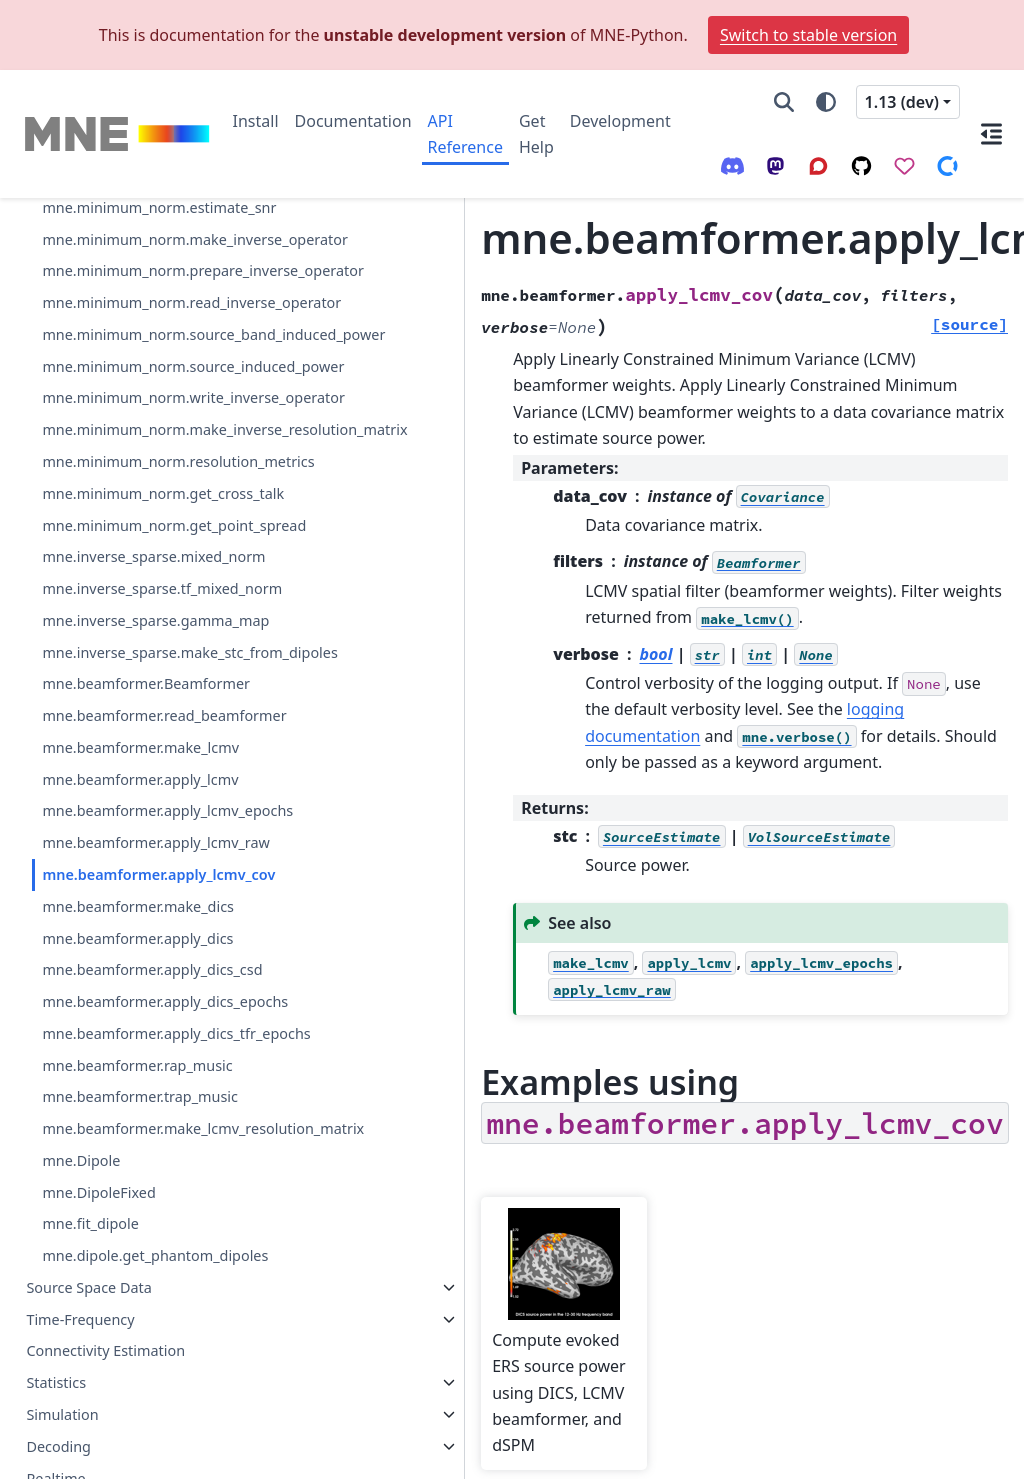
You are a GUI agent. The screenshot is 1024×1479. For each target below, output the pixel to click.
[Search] (784, 102)
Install (256, 121)
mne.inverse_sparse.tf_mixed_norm (140, 291)
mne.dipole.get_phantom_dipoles (141, 1243)
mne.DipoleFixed (98, 1168)
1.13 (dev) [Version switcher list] (902, 102)
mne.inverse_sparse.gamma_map (140, 346)
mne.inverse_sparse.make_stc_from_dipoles (139, 402)
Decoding (58, 1446)
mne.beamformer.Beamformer (139, 458)
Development (620, 121)
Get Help (536, 134)
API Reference (465, 134)
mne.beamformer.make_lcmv (140, 557)
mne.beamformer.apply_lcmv (140, 588)
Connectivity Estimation (105, 1350)
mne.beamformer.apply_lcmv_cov (139, 743)
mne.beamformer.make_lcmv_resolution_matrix (140, 1092)
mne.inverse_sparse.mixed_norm (139, 235)
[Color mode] (826, 102)
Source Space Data (88, 1287)
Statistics (56, 1382)
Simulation (62, 1414)
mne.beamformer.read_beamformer (140, 513)
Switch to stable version (808, 35)
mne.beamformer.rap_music (137, 1017)
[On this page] (992, 134)
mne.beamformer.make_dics (138, 787)
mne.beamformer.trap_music (140, 1049)
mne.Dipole (81, 1136)
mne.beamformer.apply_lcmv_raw (140, 688)
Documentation (353, 121)
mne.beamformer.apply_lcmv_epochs (140, 632)
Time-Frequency (80, 1318)
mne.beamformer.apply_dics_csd (140, 862)
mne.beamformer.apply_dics (137, 818)
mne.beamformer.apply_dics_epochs (140, 918)
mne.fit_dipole (90, 1199)
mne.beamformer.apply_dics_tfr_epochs (140, 973)
